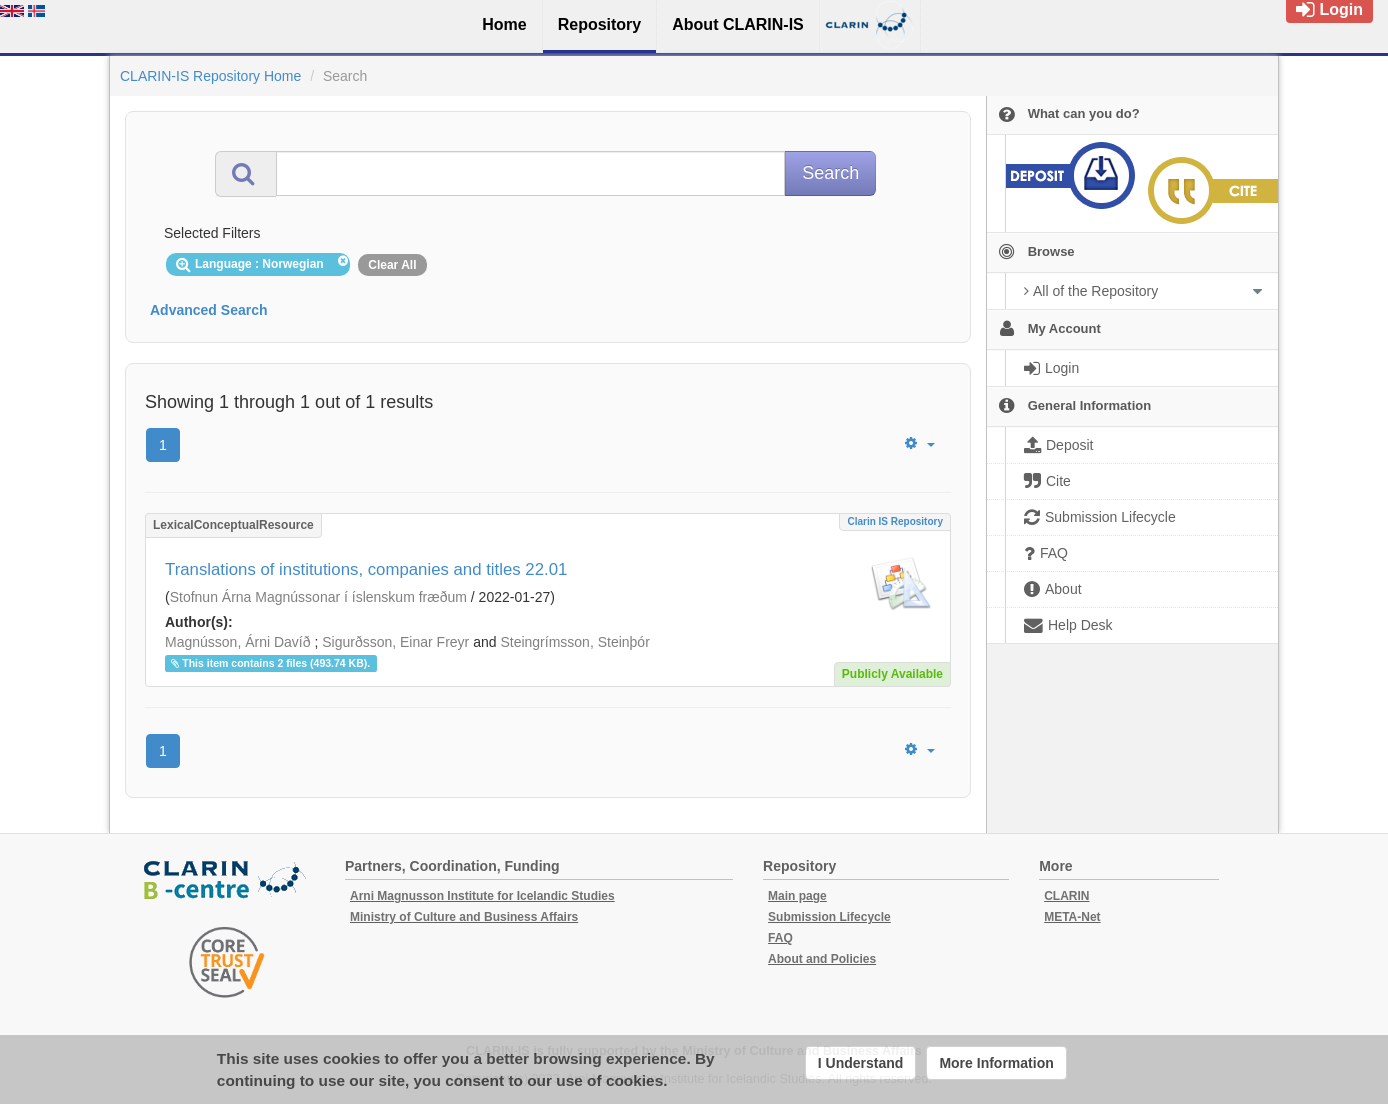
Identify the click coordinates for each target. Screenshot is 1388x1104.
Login (1329, 9)
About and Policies (822, 959)
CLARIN (1066, 896)
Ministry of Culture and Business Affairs (464, 917)
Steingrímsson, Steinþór (574, 642)
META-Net (1072, 917)
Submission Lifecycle (829, 917)
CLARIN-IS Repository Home (210, 76)
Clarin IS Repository (895, 521)
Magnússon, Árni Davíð (238, 642)
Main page (797, 896)
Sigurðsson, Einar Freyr (395, 642)
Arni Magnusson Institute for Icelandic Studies (482, 896)
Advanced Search (209, 310)
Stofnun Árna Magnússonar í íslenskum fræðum (318, 597)
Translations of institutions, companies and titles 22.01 (366, 569)
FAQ (780, 938)
